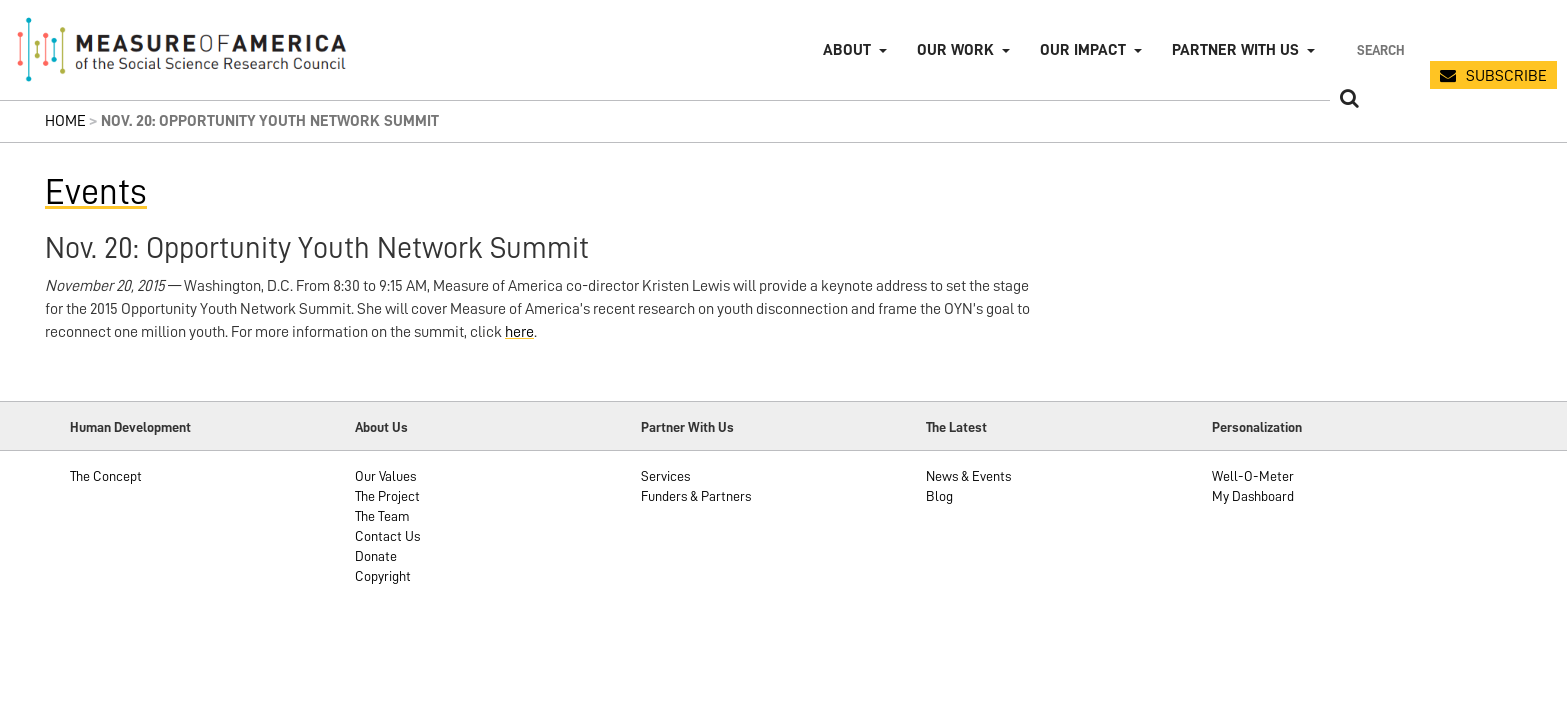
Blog (939, 496)
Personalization (1257, 427)
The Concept (106, 476)
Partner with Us (1235, 50)
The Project (387, 496)
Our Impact (1083, 50)
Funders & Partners (696, 496)
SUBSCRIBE (1506, 76)
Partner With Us (687, 427)
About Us (381, 427)
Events (96, 192)
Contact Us (387, 536)
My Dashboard (1253, 496)
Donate (376, 556)
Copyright (383, 576)
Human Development (130, 427)
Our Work (955, 50)
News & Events (968, 476)
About (847, 50)
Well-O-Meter (1253, 476)
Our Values (385, 476)
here (519, 332)
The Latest (956, 427)
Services (665, 476)
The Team (382, 516)
